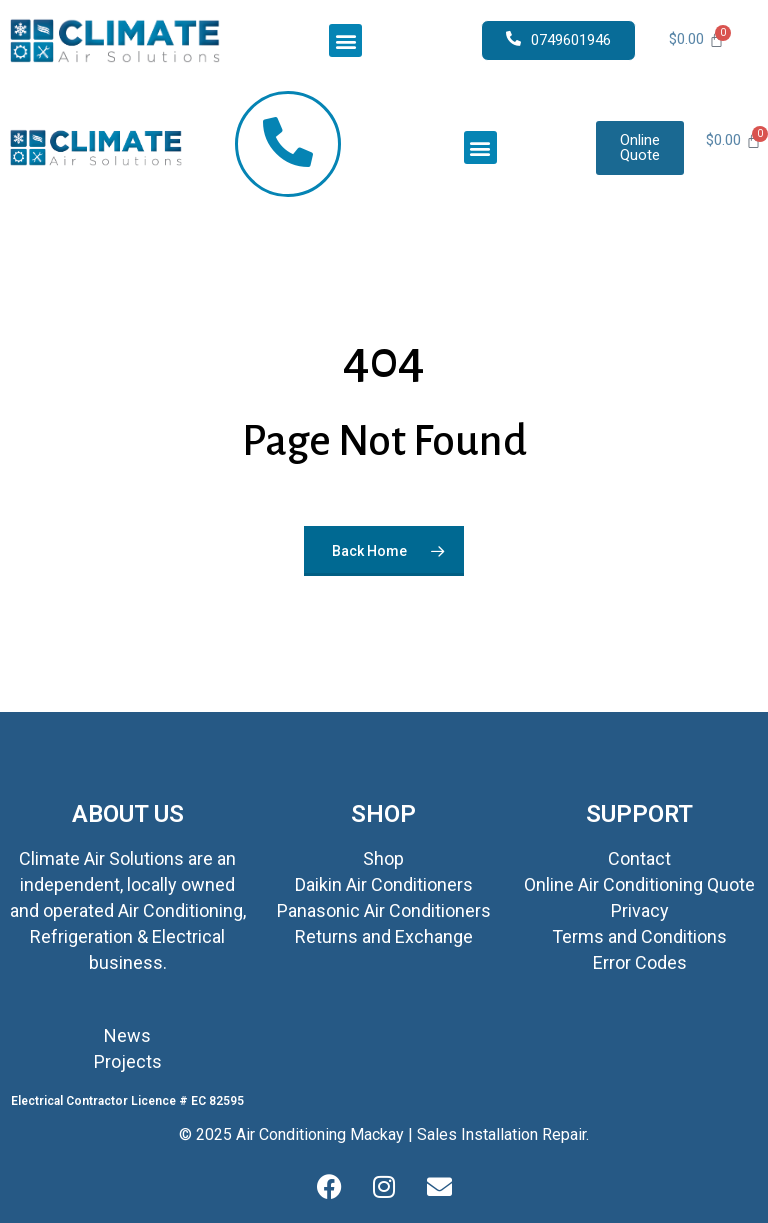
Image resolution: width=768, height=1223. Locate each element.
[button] (345, 40)
